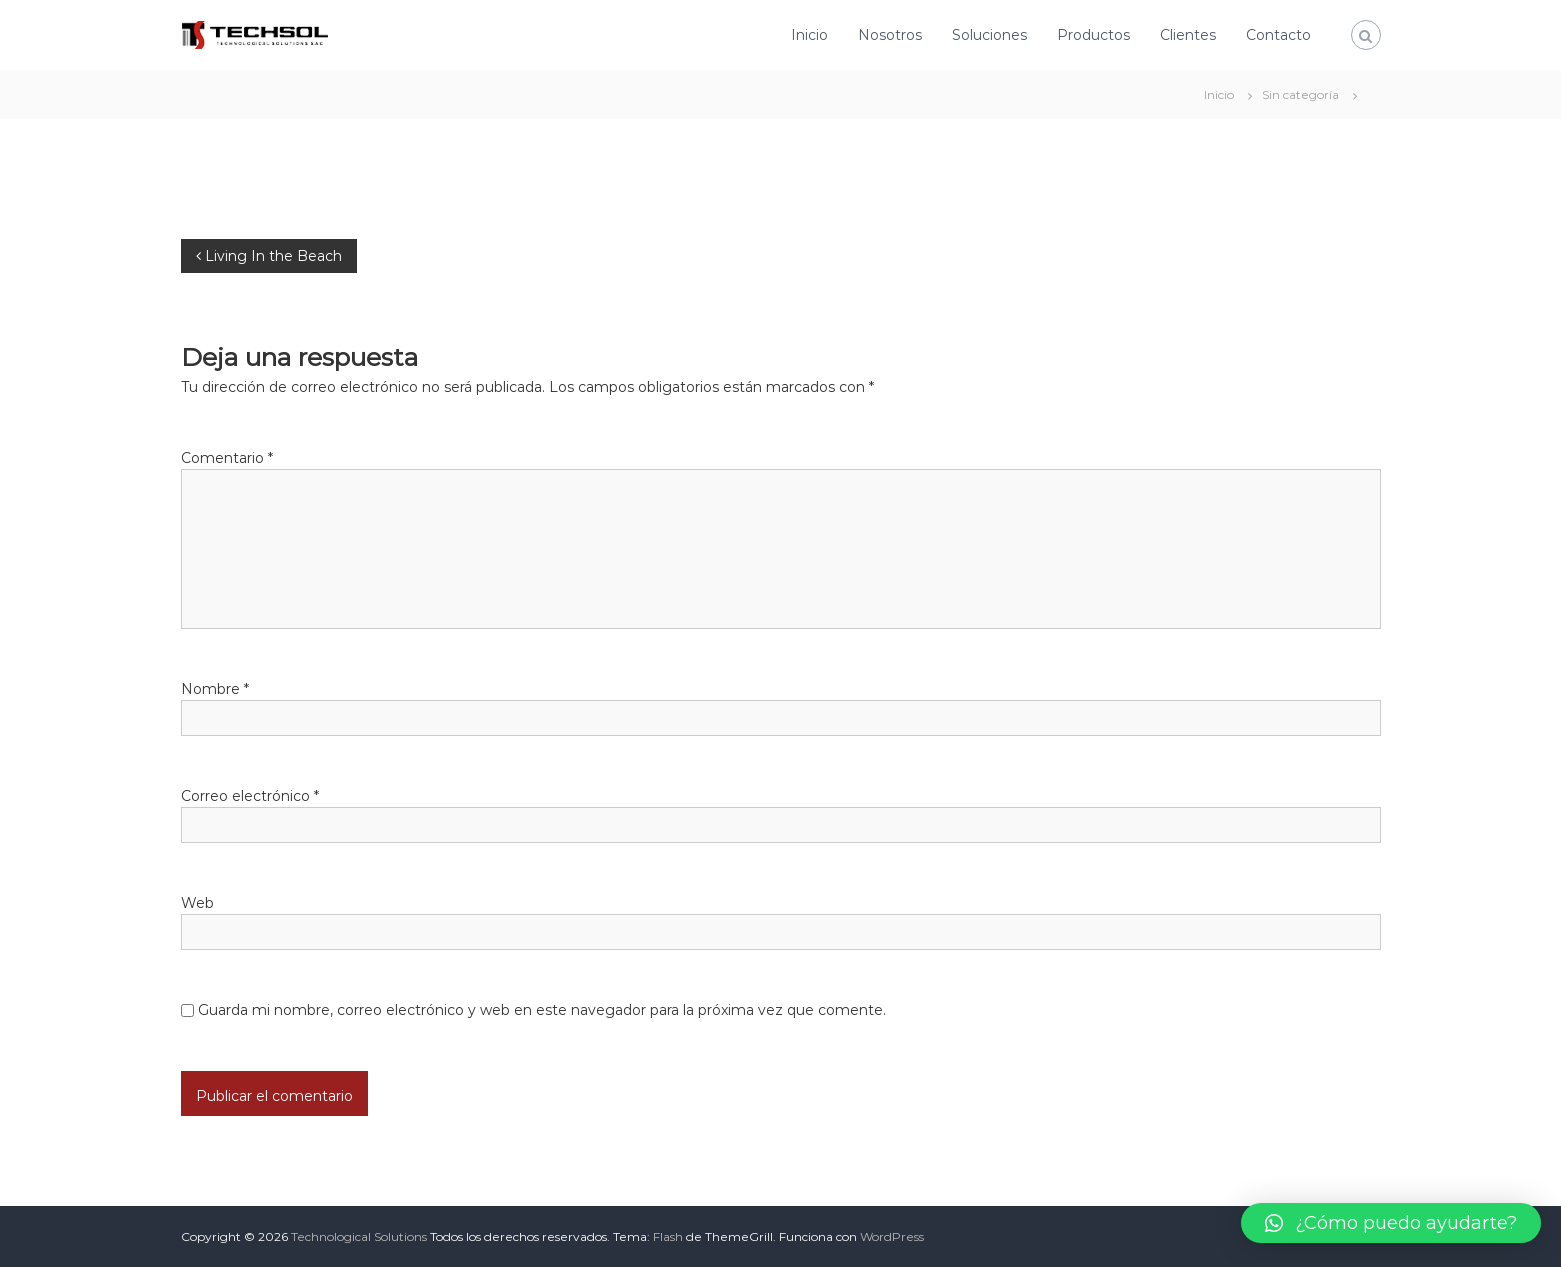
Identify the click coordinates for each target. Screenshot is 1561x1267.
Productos (1093, 35)
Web (197, 903)
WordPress (892, 1236)
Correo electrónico (250, 796)
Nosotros (890, 35)
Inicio (809, 35)
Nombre (215, 689)
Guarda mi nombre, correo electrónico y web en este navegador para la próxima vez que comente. (542, 1010)
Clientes (1188, 35)
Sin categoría (1300, 94)
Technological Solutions (359, 1236)
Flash (668, 1236)
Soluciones (989, 35)
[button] (1391, 1223)
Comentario (227, 458)
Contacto (1278, 35)
